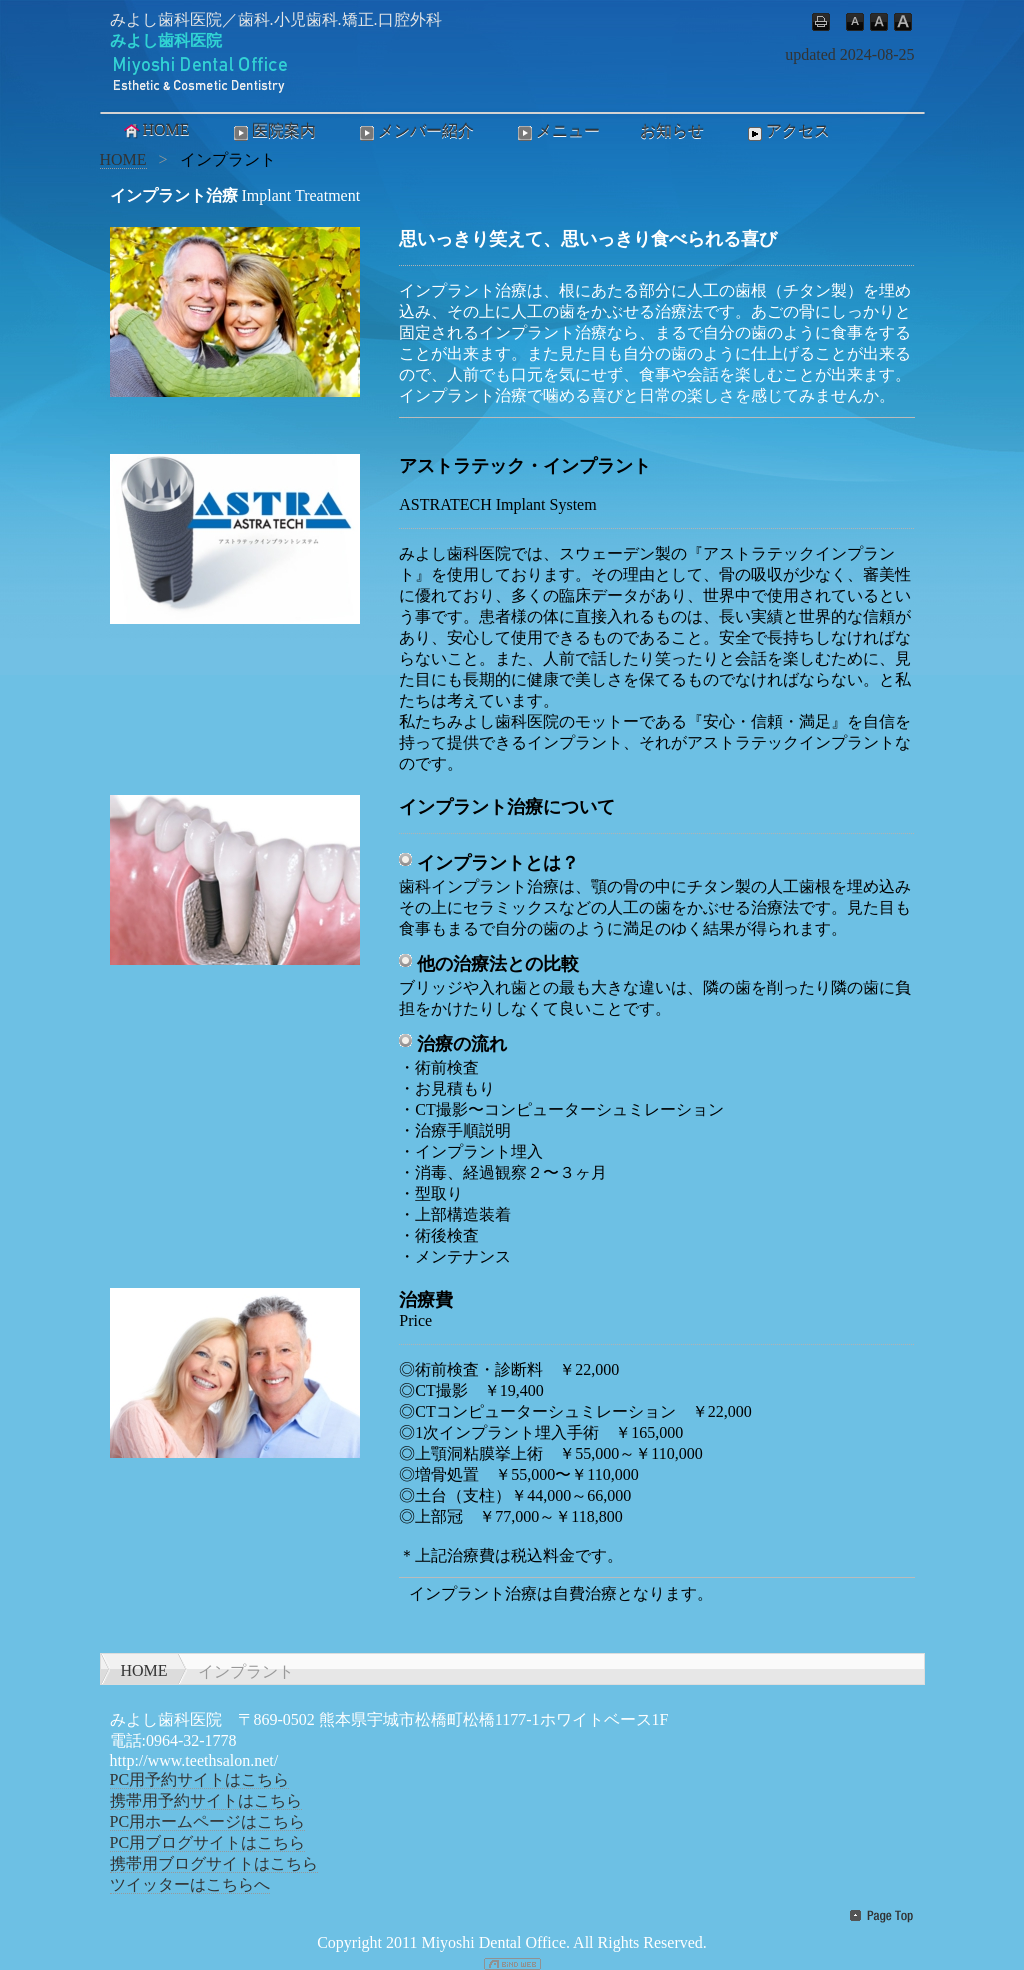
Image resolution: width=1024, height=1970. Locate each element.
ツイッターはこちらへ (190, 1884)
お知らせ (672, 130)
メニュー (557, 132)
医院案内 (273, 132)
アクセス (787, 132)
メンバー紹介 (415, 132)
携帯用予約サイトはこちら (206, 1800)
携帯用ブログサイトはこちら (214, 1863)
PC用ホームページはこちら (208, 1821)
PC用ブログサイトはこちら (208, 1842)
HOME (155, 130)
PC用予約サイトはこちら (200, 1779)
